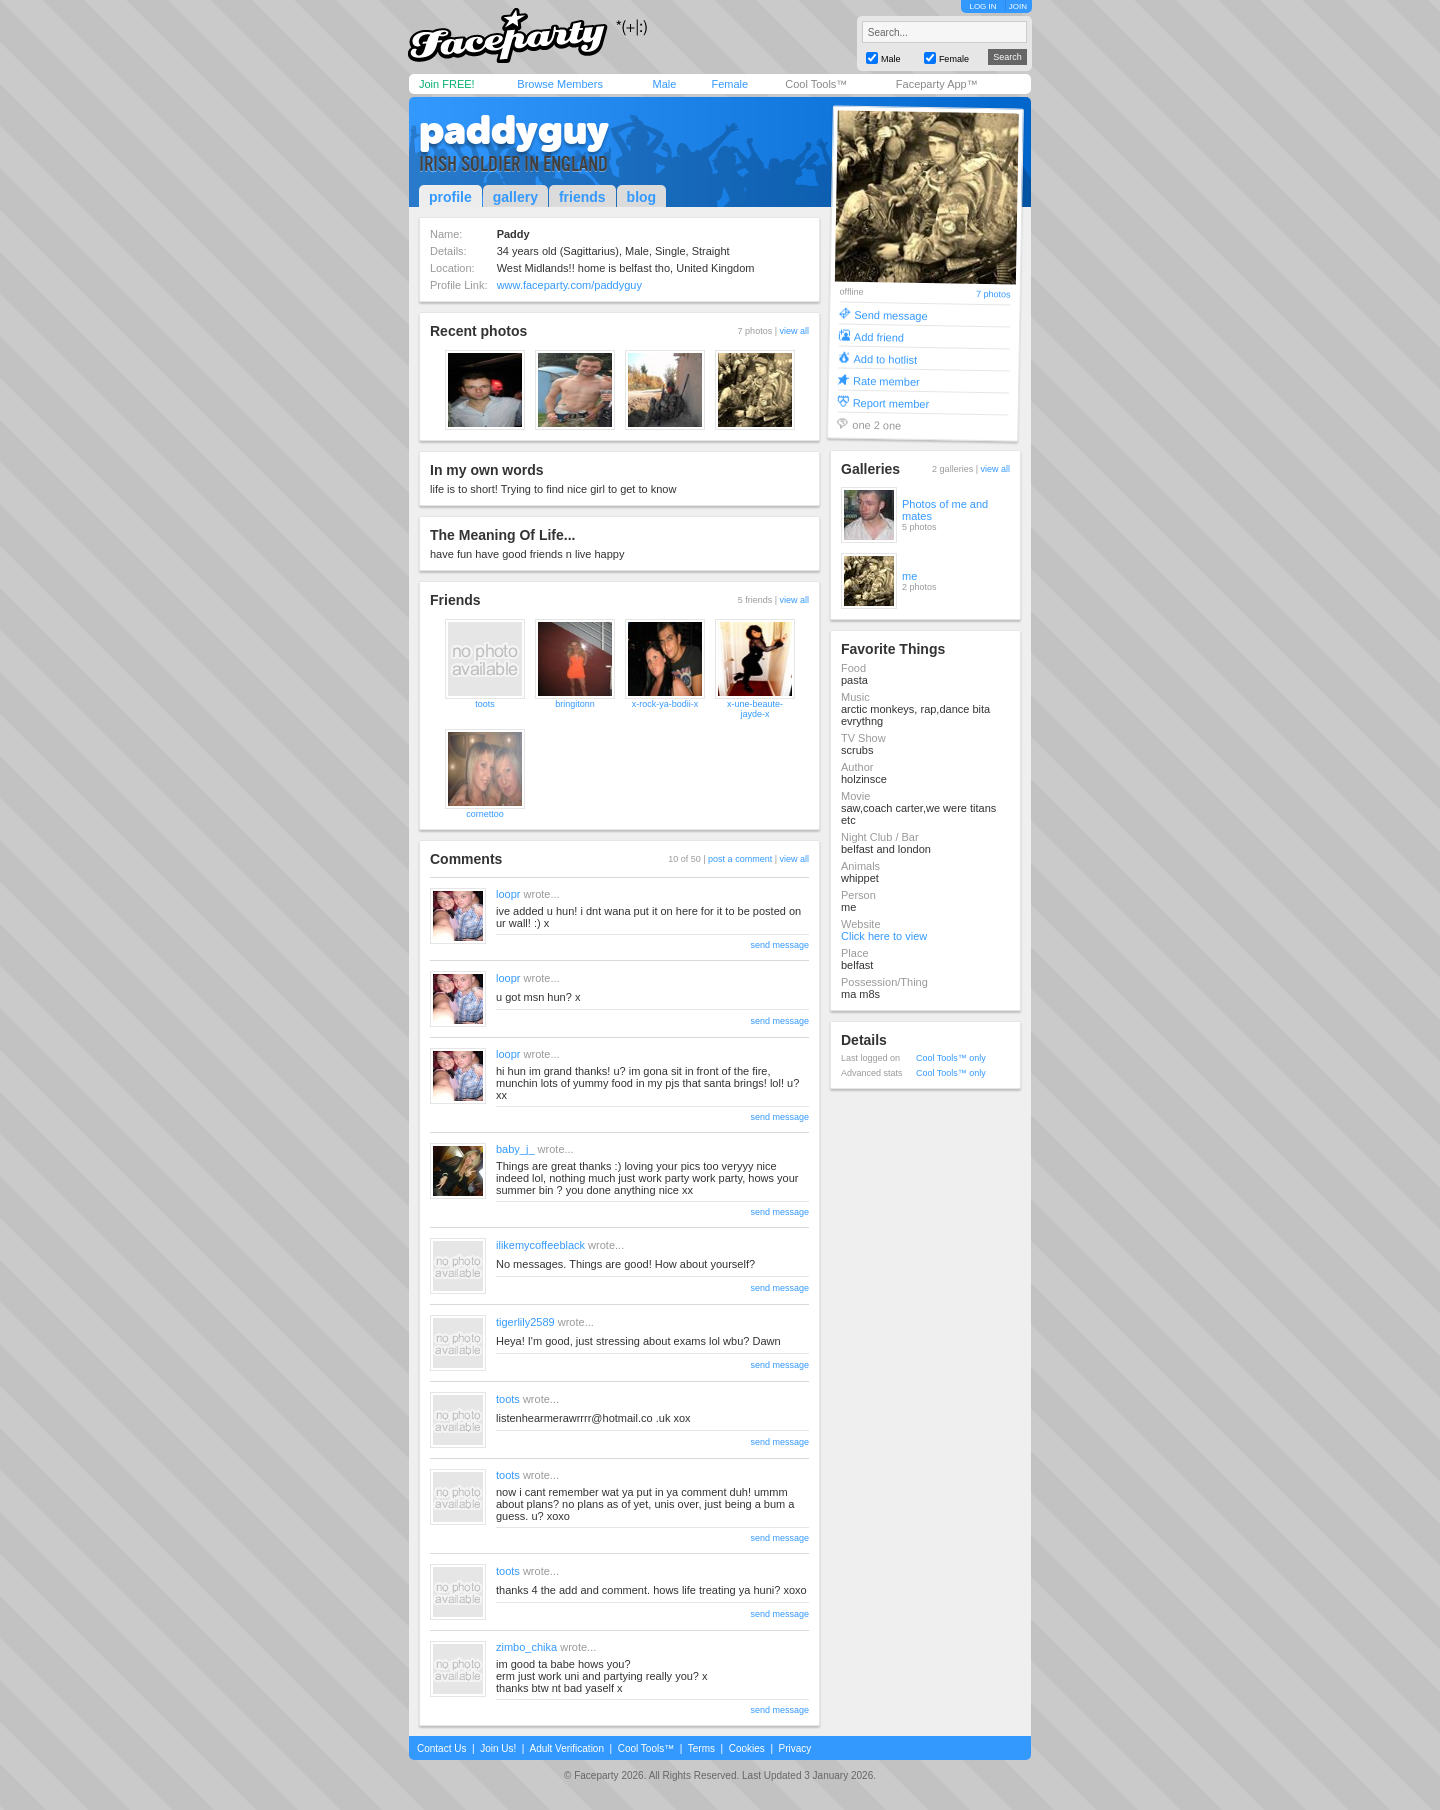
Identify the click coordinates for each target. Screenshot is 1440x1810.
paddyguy (514, 130)
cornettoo (485, 814)
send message (779, 945)
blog (642, 197)
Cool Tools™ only (951, 1058)
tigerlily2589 (525, 1322)
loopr (508, 894)
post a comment (740, 859)
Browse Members (560, 84)
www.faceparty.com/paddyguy (569, 285)
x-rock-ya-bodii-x (665, 704)
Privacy (795, 1748)
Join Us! (498, 1748)
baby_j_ (515, 1149)
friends (582, 197)
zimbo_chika (526, 1647)
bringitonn (575, 704)
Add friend (879, 336)
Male (664, 84)
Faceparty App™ (937, 84)
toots (485, 704)
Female (729, 84)
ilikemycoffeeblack (540, 1245)
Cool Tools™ (816, 84)
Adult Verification (566, 1748)
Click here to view (884, 936)
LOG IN (982, 6)
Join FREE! (447, 84)
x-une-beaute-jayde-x (755, 709)
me (909, 576)
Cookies (747, 1748)
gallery (515, 197)
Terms (701, 1748)
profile (450, 197)
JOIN (1018, 6)
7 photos (993, 294)
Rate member (886, 380)
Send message (891, 314)
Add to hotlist (885, 358)
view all (794, 331)
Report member (891, 402)
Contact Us (441, 1748)
